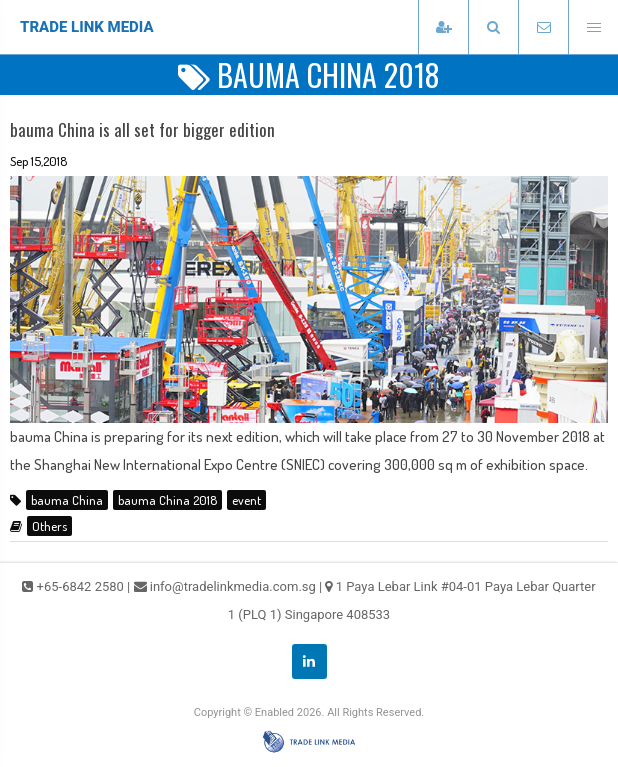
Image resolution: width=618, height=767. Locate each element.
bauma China (67, 500)
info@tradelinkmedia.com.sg (233, 586)
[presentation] (493, 27)
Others (49, 526)
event (246, 500)
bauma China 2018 (167, 500)
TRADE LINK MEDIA (87, 27)
